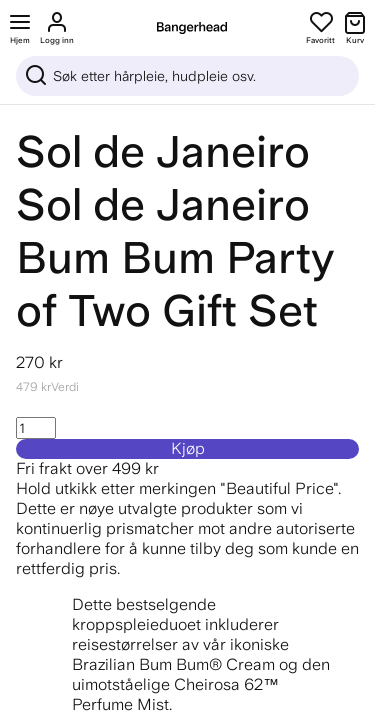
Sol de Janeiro (163, 151)
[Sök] (187, 76)
